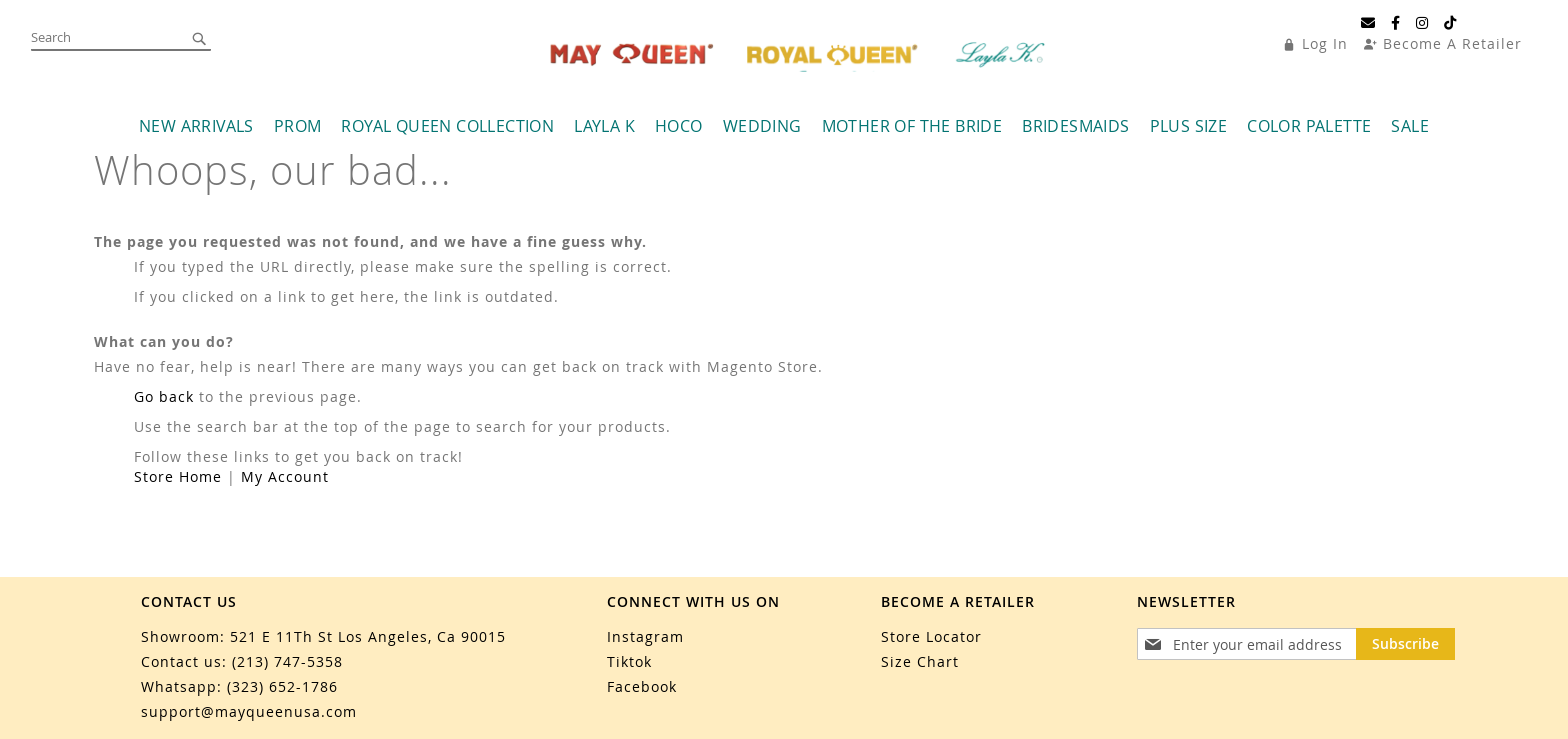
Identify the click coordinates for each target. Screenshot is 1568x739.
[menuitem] (196, 126)
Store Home (178, 476)
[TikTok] (1450, 23)
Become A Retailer (1452, 43)
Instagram (645, 636)
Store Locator (931, 636)
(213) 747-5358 (287, 661)
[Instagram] (1422, 23)
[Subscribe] (1405, 644)
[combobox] (121, 38)
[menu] (783, 126)
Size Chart (920, 661)
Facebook (642, 686)
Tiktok (629, 661)
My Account (285, 476)
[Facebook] (1396, 23)
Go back (164, 396)
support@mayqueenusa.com (249, 711)
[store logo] (800, 55)
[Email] (1368, 23)
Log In (1325, 43)
